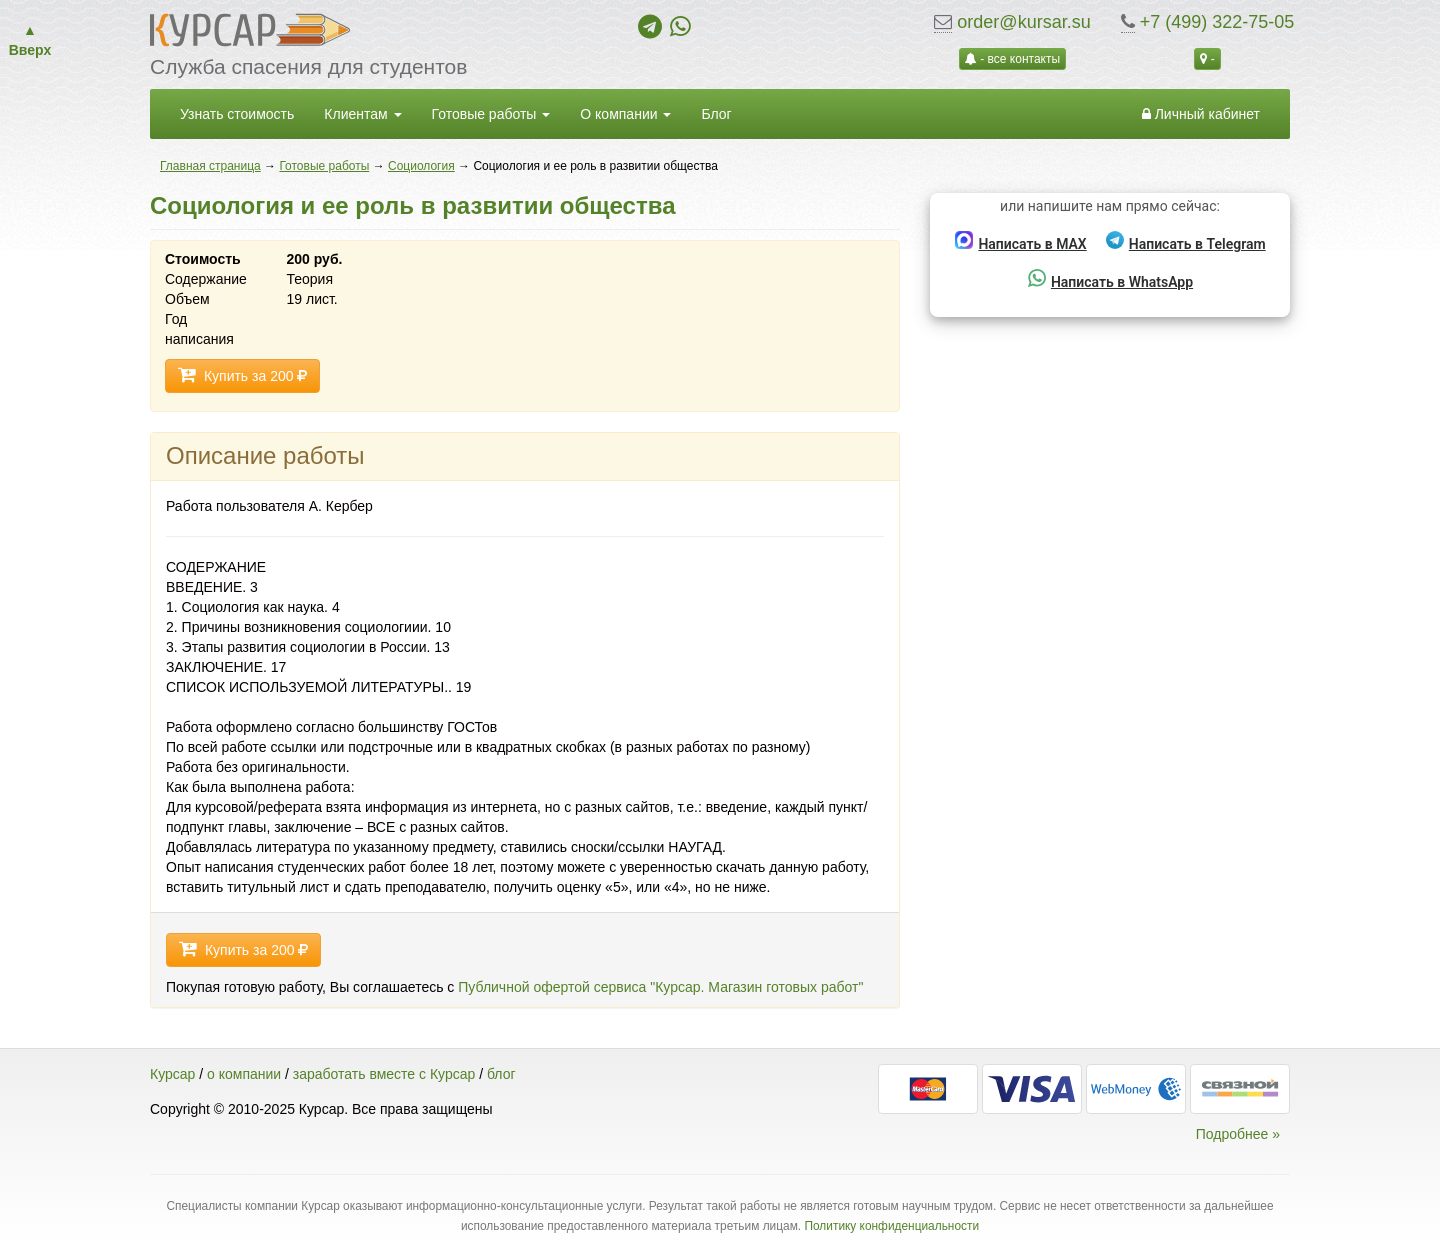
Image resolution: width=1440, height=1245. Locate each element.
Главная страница (210, 166)
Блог (716, 114)
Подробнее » (1238, 1134)
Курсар (172, 1074)
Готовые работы (491, 114)
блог (501, 1074)
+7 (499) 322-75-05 (1217, 22)
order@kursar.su (1023, 22)
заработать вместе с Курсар (384, 1074)
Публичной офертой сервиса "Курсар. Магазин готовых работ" (660, 987)
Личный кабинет (1201, 114)
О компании (625, 114)
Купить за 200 (242, 375)
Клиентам (362, 114)
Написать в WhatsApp (1110, 279)
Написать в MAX (1020, 241)
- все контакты (1012, 59)
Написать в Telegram (1186, 241)
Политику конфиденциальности (891, 1226)
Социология (421, 166)
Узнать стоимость (237, 114)
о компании (244, 1074)
